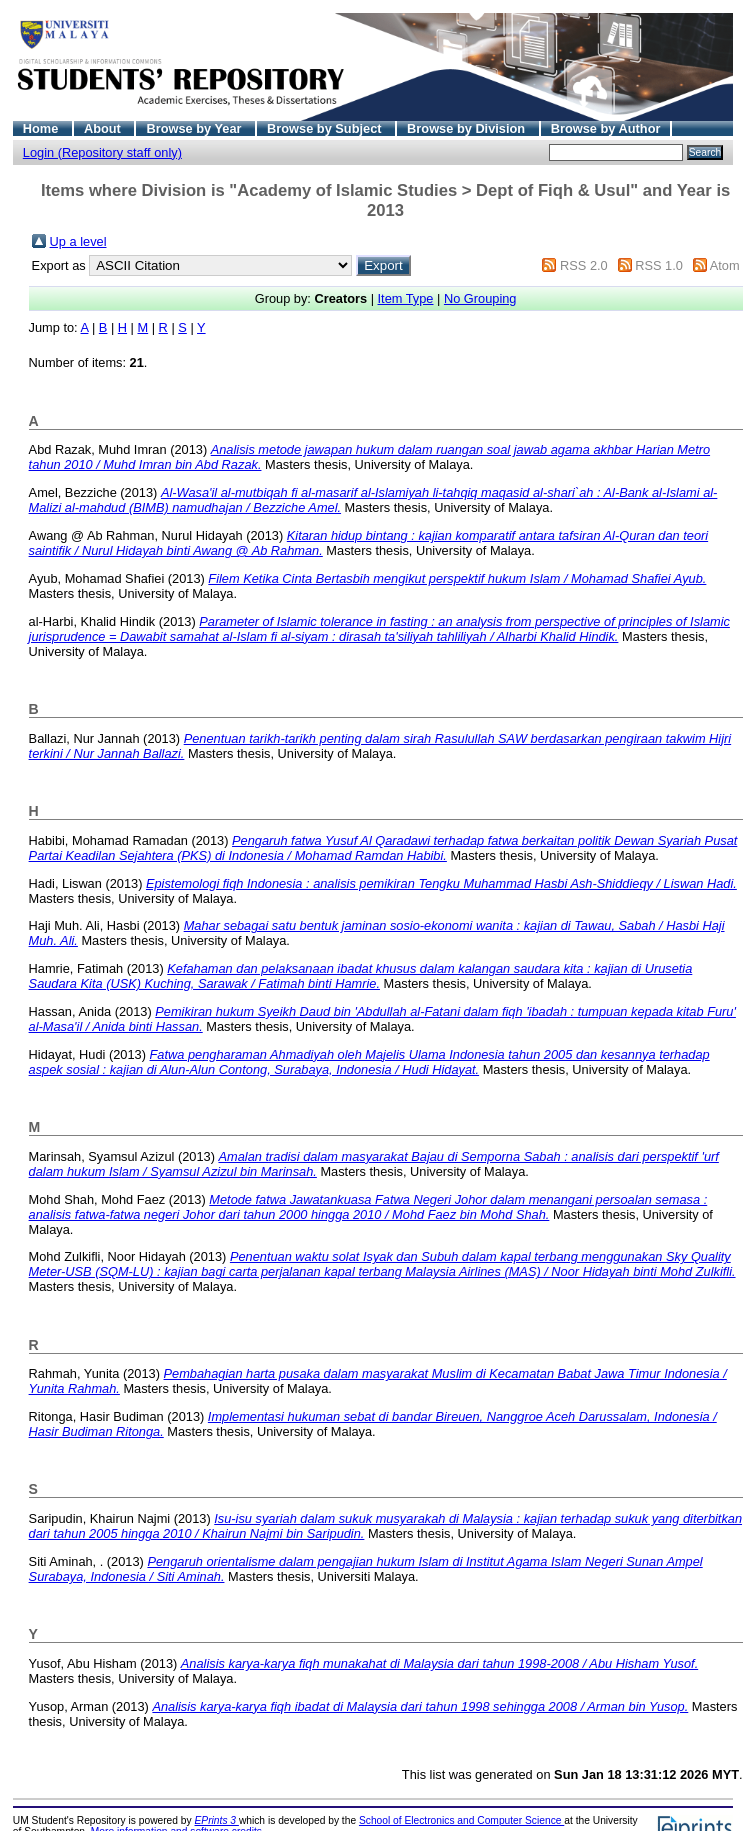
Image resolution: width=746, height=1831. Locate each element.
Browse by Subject (326, 128)
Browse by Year (195, 128)
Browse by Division (468, 128)
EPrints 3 (217, 1820)
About (104, 128)
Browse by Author (606, 128)
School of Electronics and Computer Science (461, 1820)
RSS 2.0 (584, 265)
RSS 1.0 (659, 265)
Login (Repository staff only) (102, 152)
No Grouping (480, 298)
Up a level (78, 241)
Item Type (406, 298)
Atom (725, 265)
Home (42, 128)
